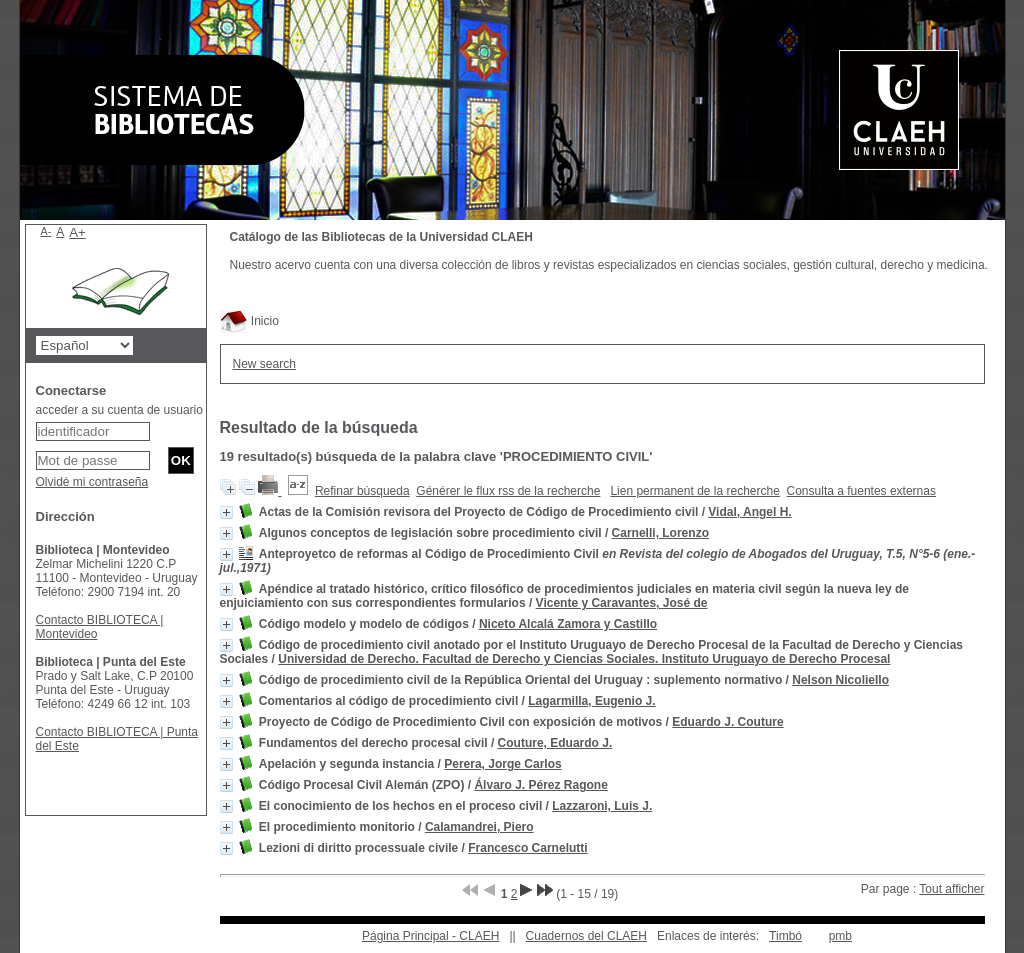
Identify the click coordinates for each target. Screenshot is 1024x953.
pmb (840, 936)
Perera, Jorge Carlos (502, 764)
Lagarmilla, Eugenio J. (591, 701)
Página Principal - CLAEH (430, 936)
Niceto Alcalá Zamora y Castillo (568, 624)
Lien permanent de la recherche (694, 491)
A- (46, 231)
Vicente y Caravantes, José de (622, 603)
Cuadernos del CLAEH (586, 936)
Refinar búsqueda (362, 491)
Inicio (249, 321)
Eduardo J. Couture (727, 722)
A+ (77, 232)
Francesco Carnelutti (527, 848)
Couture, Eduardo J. (555, 743)
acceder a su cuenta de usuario (119, 410)
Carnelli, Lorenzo (660, 533)
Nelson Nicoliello (840, 680)
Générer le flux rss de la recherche (508, 491)
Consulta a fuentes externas (861, 491)
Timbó (785, 936)
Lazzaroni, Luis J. (602, 806)
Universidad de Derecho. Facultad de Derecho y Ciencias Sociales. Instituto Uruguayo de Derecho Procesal (584, 659)
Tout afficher (951, 889)
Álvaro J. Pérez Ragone (540, 785)
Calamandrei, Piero (479, 827)
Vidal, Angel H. (749, 512)
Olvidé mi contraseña (92, 482)
